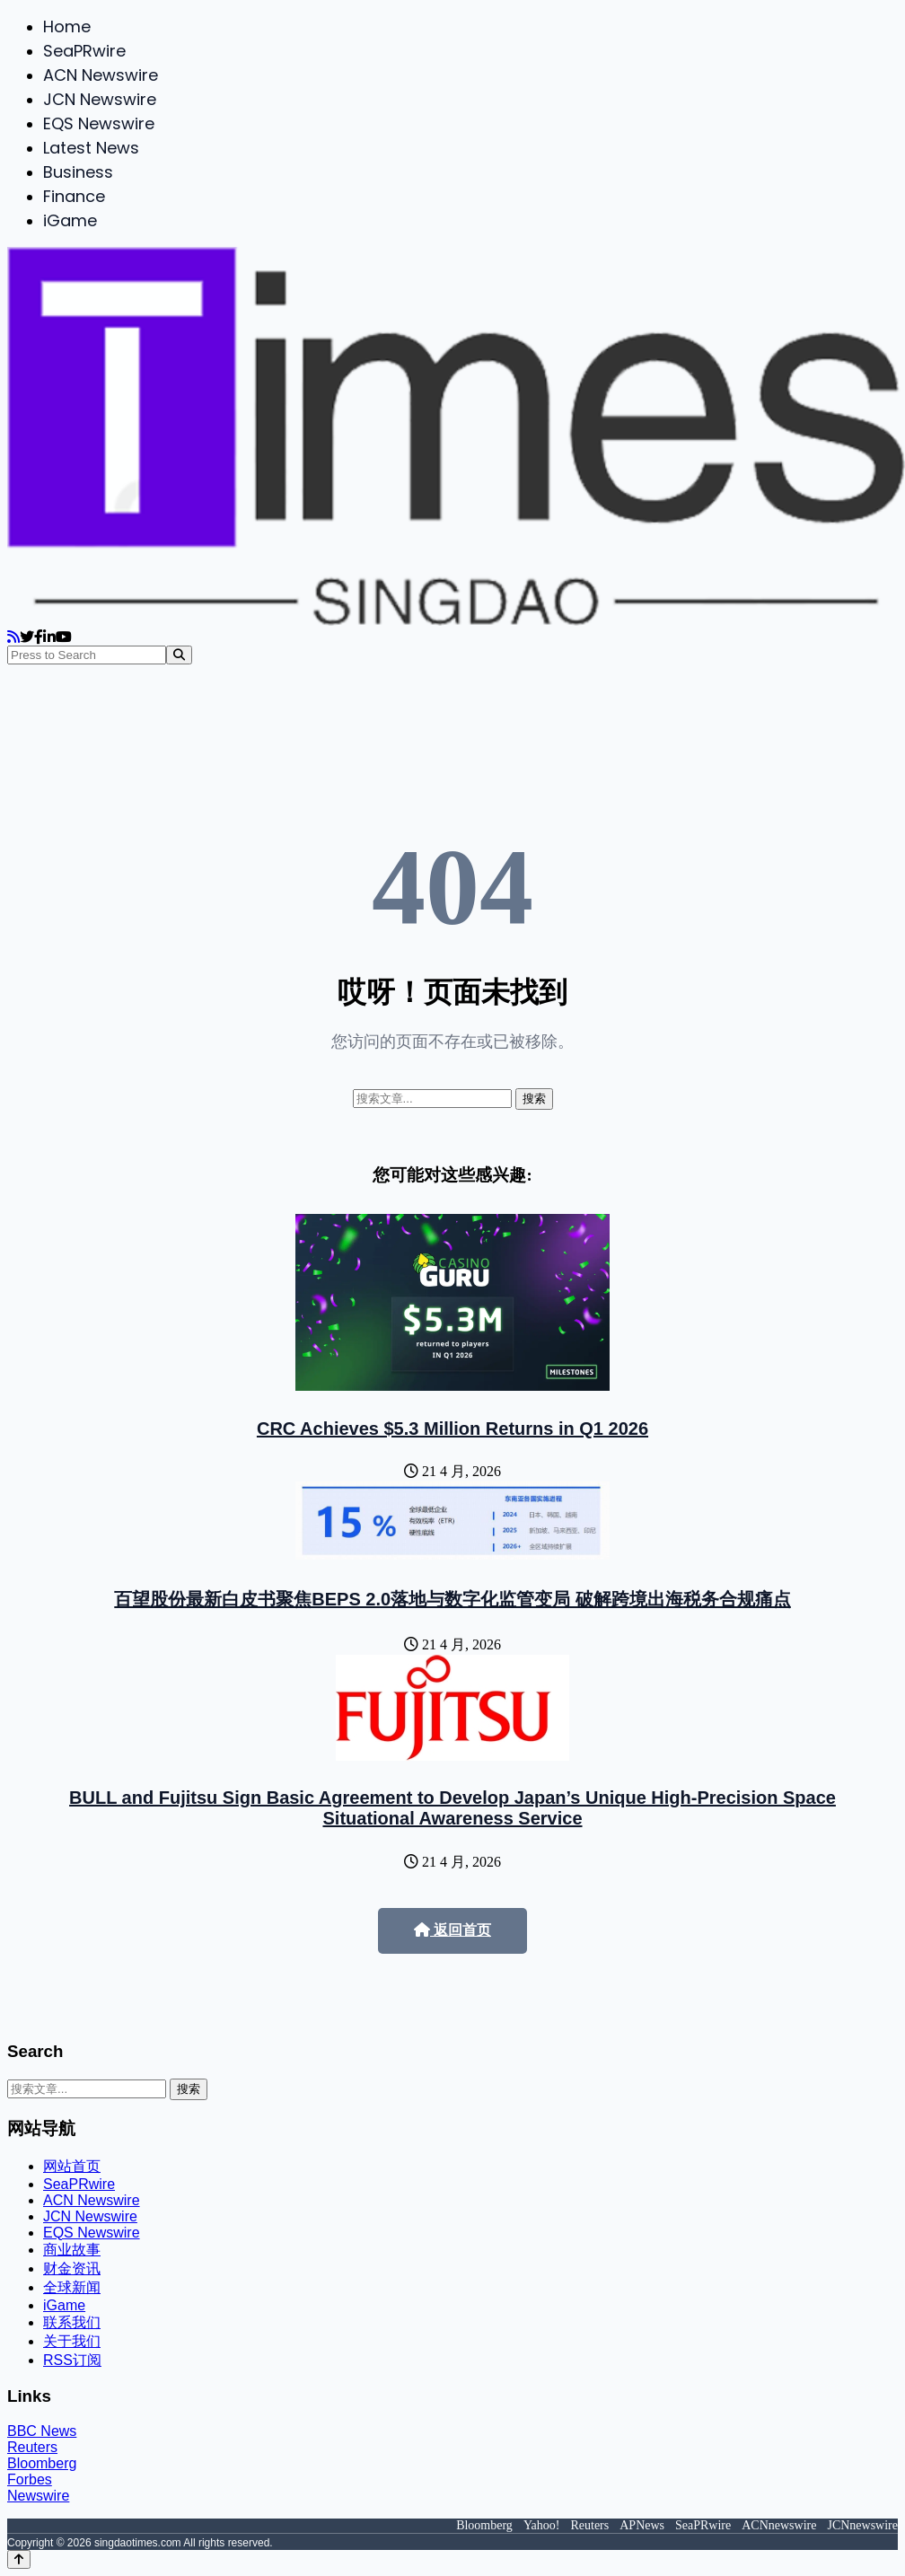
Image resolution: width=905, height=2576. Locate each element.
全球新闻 (72, 2287)
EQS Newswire (98, 123)
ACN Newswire (100, 75)
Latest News (91, 147)
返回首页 (452, 1930)
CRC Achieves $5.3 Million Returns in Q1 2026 (452, 1428)
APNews (641, 2525)
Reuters (32, 2447)
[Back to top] (19, 2559)
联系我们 (72, 2322)
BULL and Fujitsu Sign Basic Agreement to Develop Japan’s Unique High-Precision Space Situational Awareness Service (452, 1808)
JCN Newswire (99, 99)
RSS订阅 (72, 2360)
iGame (70, 220)
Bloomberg (41, 2463)
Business (78, 172)
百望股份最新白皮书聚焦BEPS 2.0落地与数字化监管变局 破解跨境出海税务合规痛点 (452, 1599)
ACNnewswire (779, 2525)
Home (67, 26)
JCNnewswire (862, 2525)
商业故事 (72, 2249)
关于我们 (72, 2341)
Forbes (29, 2479)
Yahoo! (541, 2525)
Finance (74, 196)
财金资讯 (72, 2268)
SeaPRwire (84, 51)
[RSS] (13, 637)
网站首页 (72, 2166)
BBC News (41, 2431)
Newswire (38, 2495)
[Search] (179, 655)
